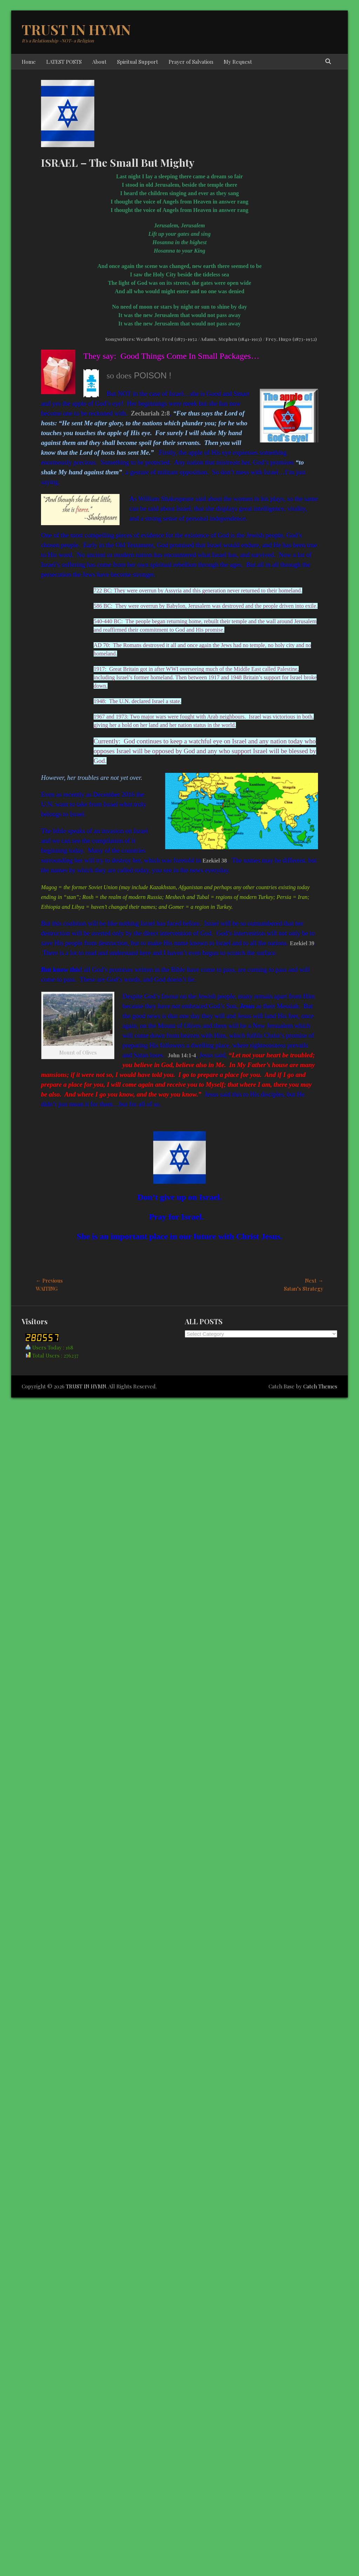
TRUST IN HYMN (76, 29)
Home (29, 61)
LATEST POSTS (64, 61)
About (99, 61)
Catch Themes (320, 1386)
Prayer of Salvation (191, 61)
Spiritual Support (137, 61)
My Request (238, 61)
